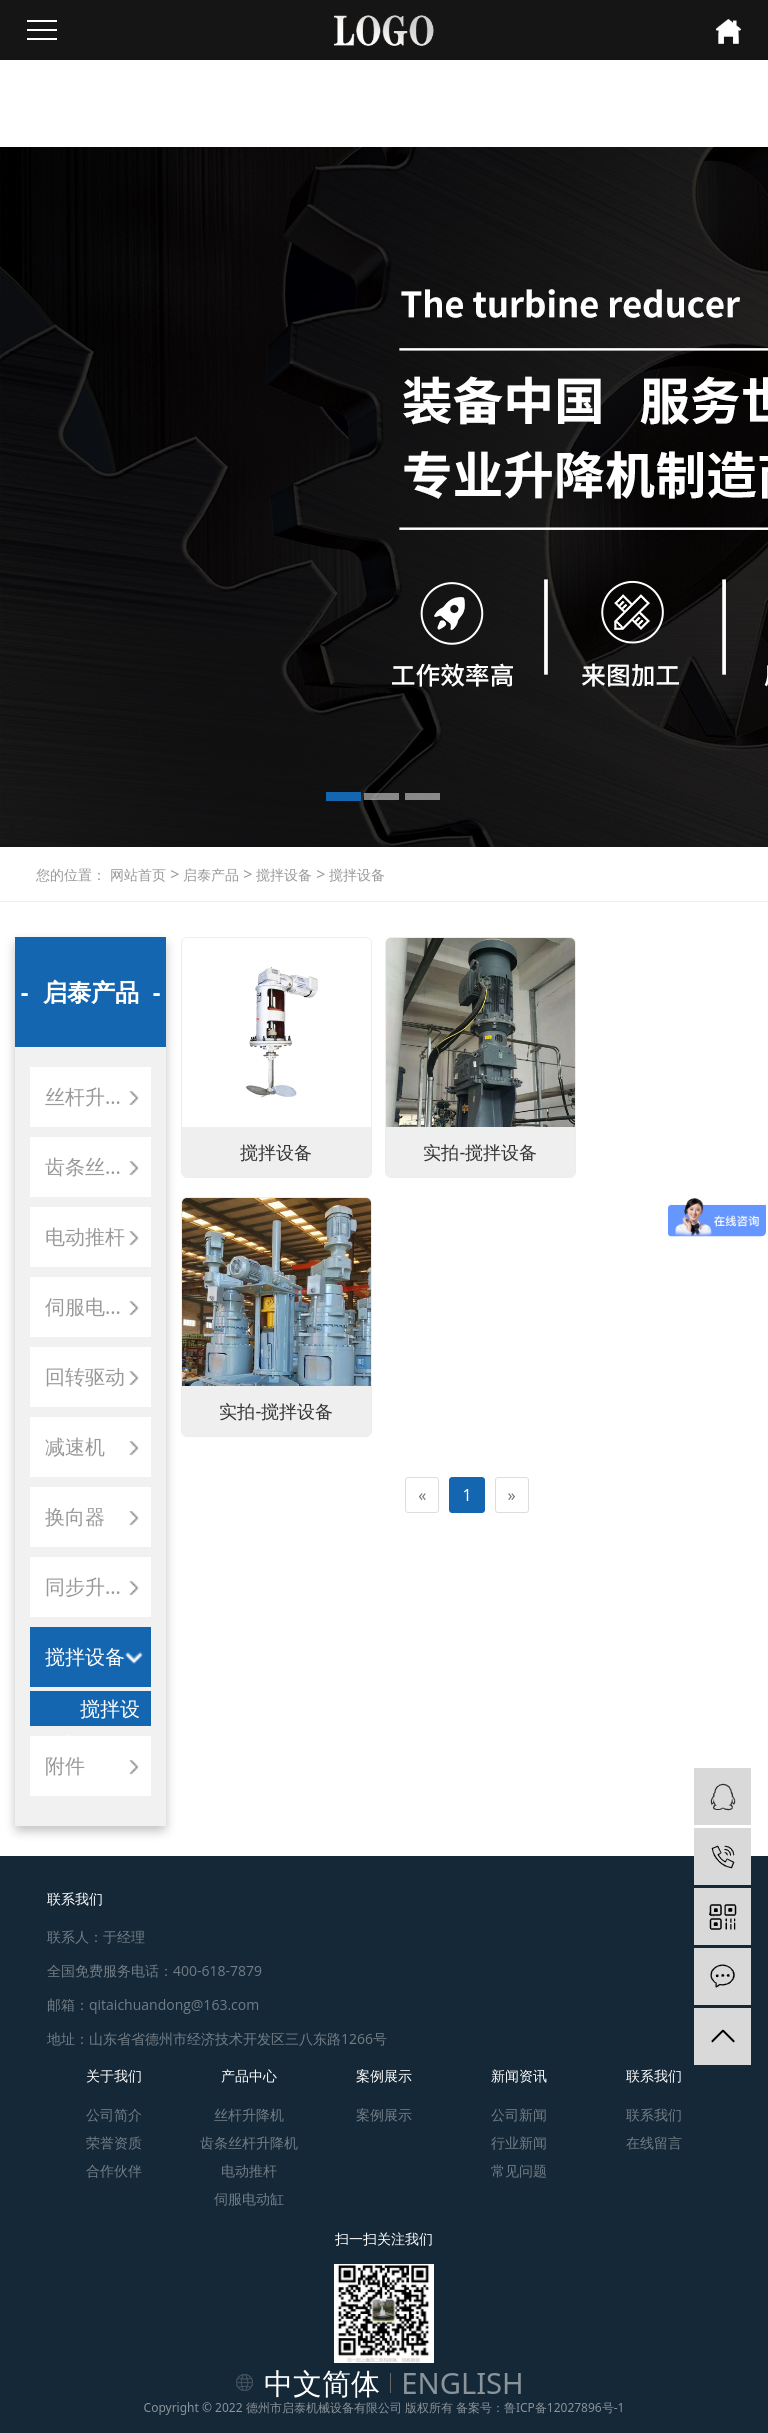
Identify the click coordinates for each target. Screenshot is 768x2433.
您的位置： (71, 874)
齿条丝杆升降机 (98, 1166)
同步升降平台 (98, 1586)
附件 (65, 1765)
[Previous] (422, 1228)
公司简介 (114, 2114)
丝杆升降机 (95, 1096)
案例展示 (384, 2075)
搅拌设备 (282, 874)
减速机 (75, 1446)
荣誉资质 (114, 2142)
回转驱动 (85, 1376)
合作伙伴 (114, 2170)
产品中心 (249, 2075)
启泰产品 (209, 874)
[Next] (512, 1228)
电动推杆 (85, 1236)
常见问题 (519, 2170)
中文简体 (322, 2383)
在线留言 (654, 2142)
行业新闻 (519, 2142)
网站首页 (138, 874)
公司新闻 (519, 2114)
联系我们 (654, 2075)
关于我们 (114, 2075)
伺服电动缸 (95, 1306)
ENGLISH (462, 2383)
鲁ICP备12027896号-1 (564, 2407)
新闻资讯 (519, 2075)
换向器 (75, 1516)
